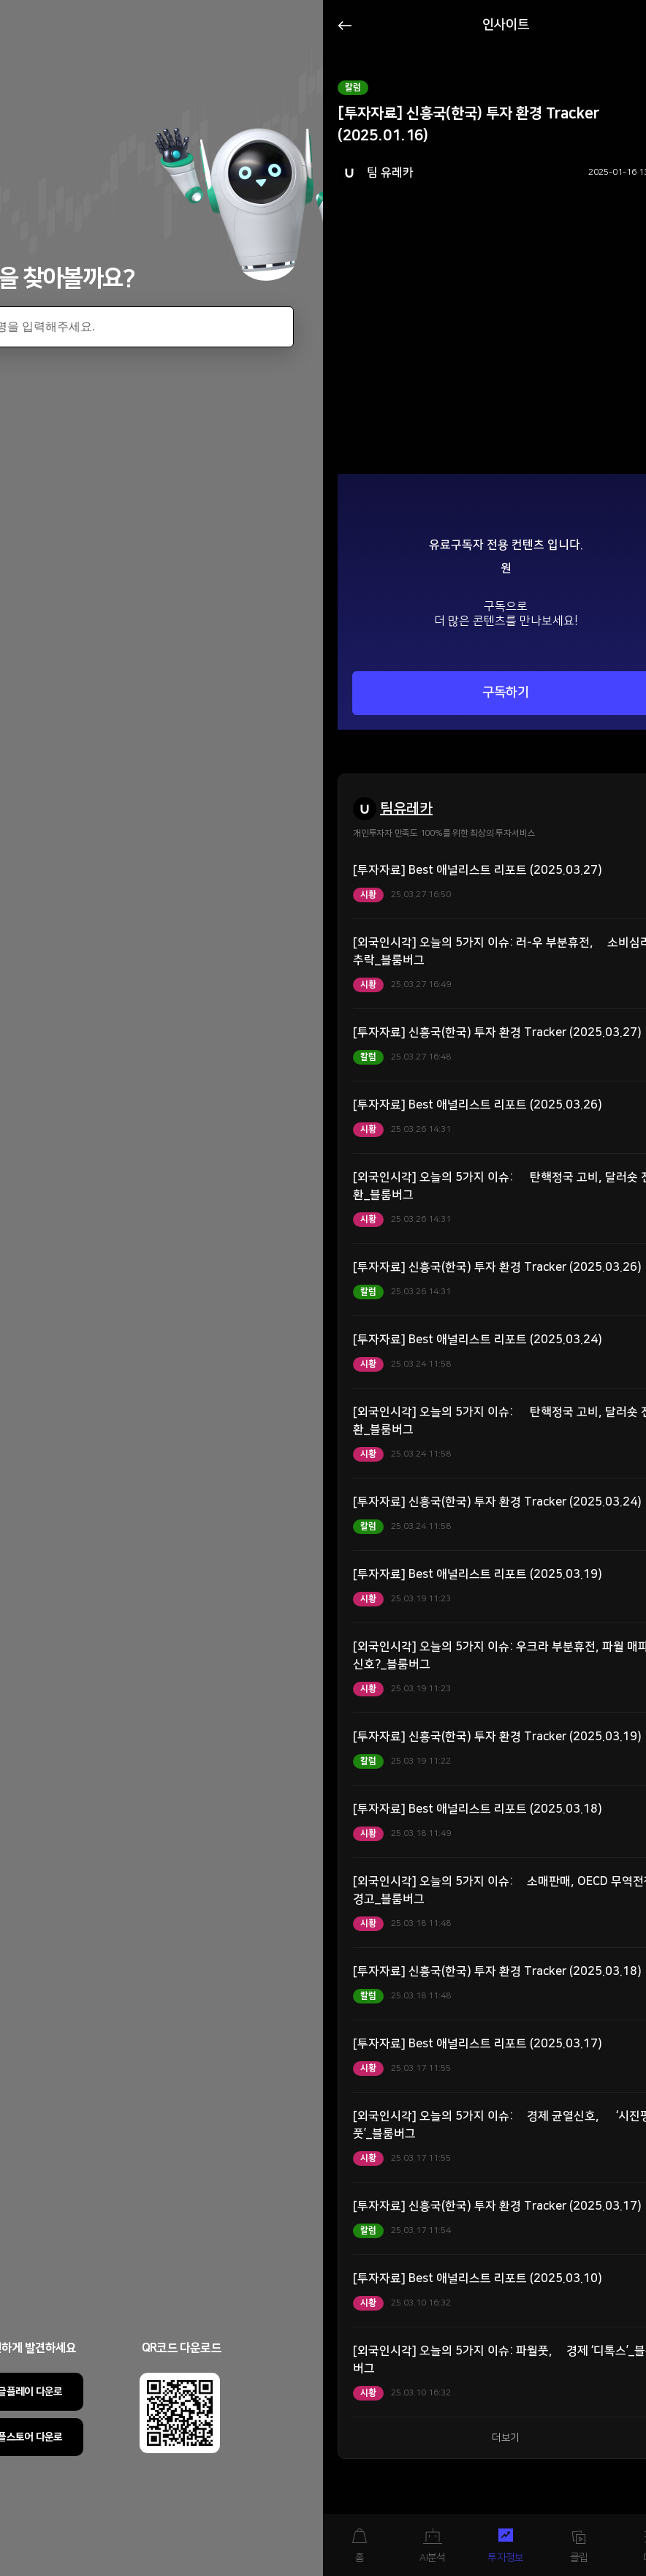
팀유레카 (406, 809)
